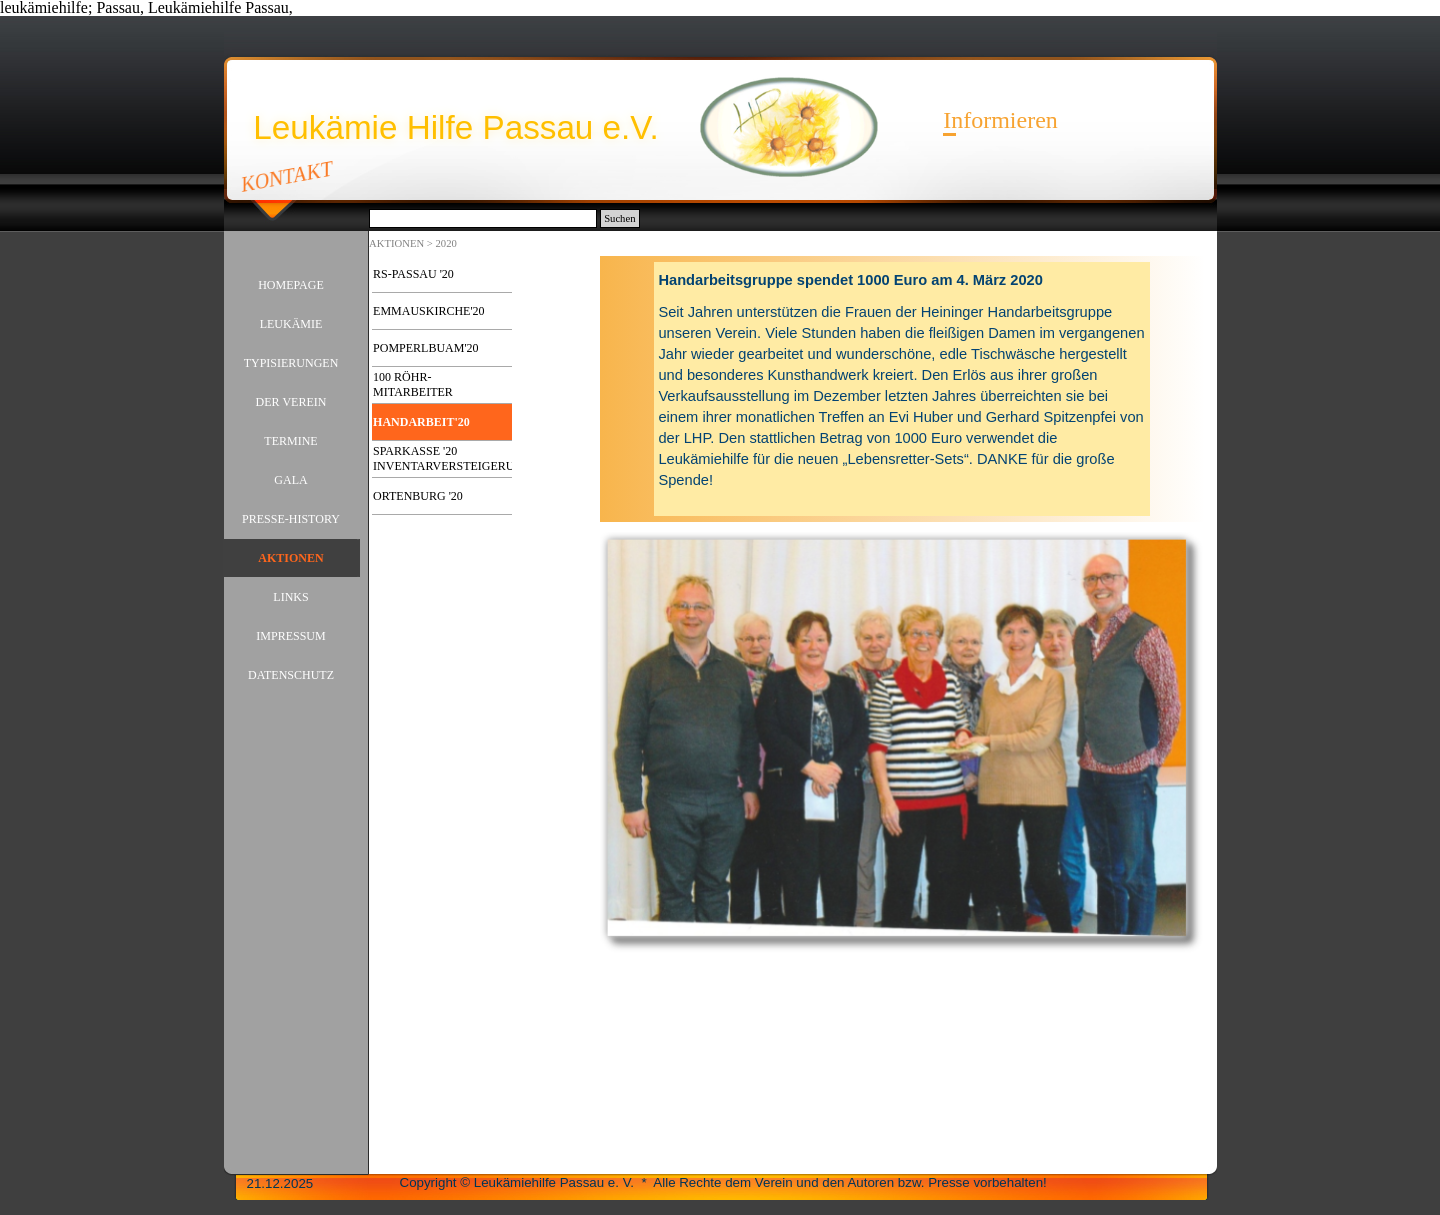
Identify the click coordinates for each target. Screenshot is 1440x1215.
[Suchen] (483, 218)
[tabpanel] (902, 389)
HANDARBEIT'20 (421, 422)
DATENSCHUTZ (291, 675)
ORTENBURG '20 (418, 496)
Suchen (619, 218)
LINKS (290, 597)
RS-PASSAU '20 (413, 274)
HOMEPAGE (291, 285)
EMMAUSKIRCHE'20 (429, 311)
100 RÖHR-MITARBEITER (413, 384)
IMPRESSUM (290, 636)
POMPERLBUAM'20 (426, 348)
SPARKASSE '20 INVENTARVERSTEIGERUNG (452, 458)
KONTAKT (286, 176)
